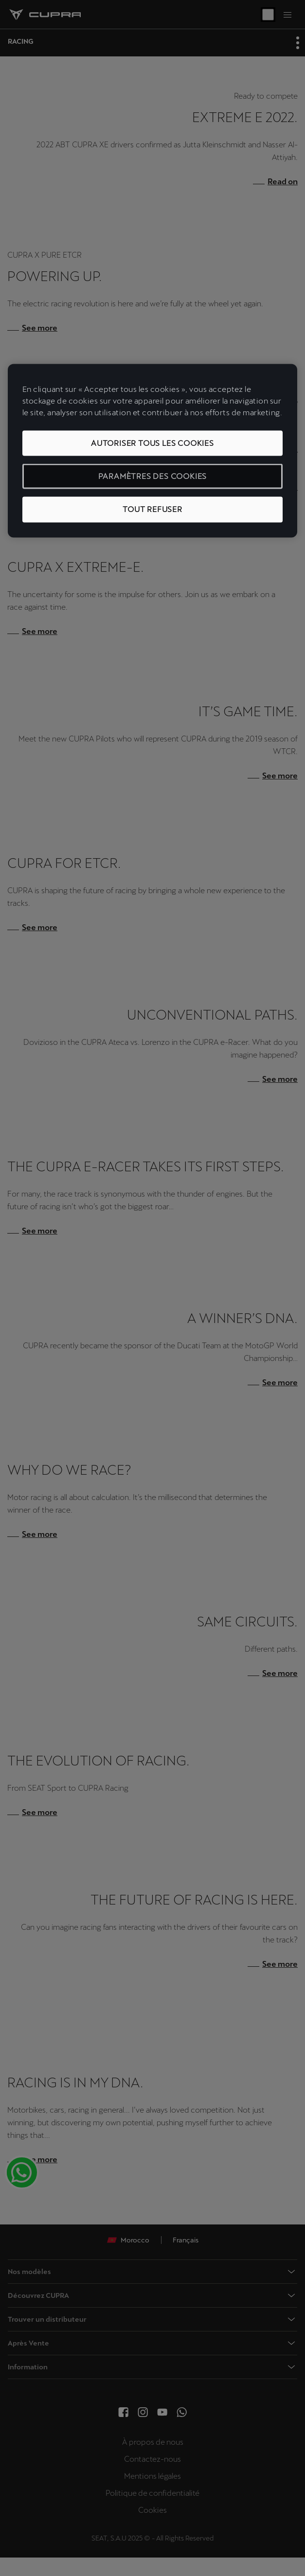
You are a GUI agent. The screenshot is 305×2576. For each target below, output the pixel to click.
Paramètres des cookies (152, 476)
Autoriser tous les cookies (152, 442)
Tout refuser (152, 509)
